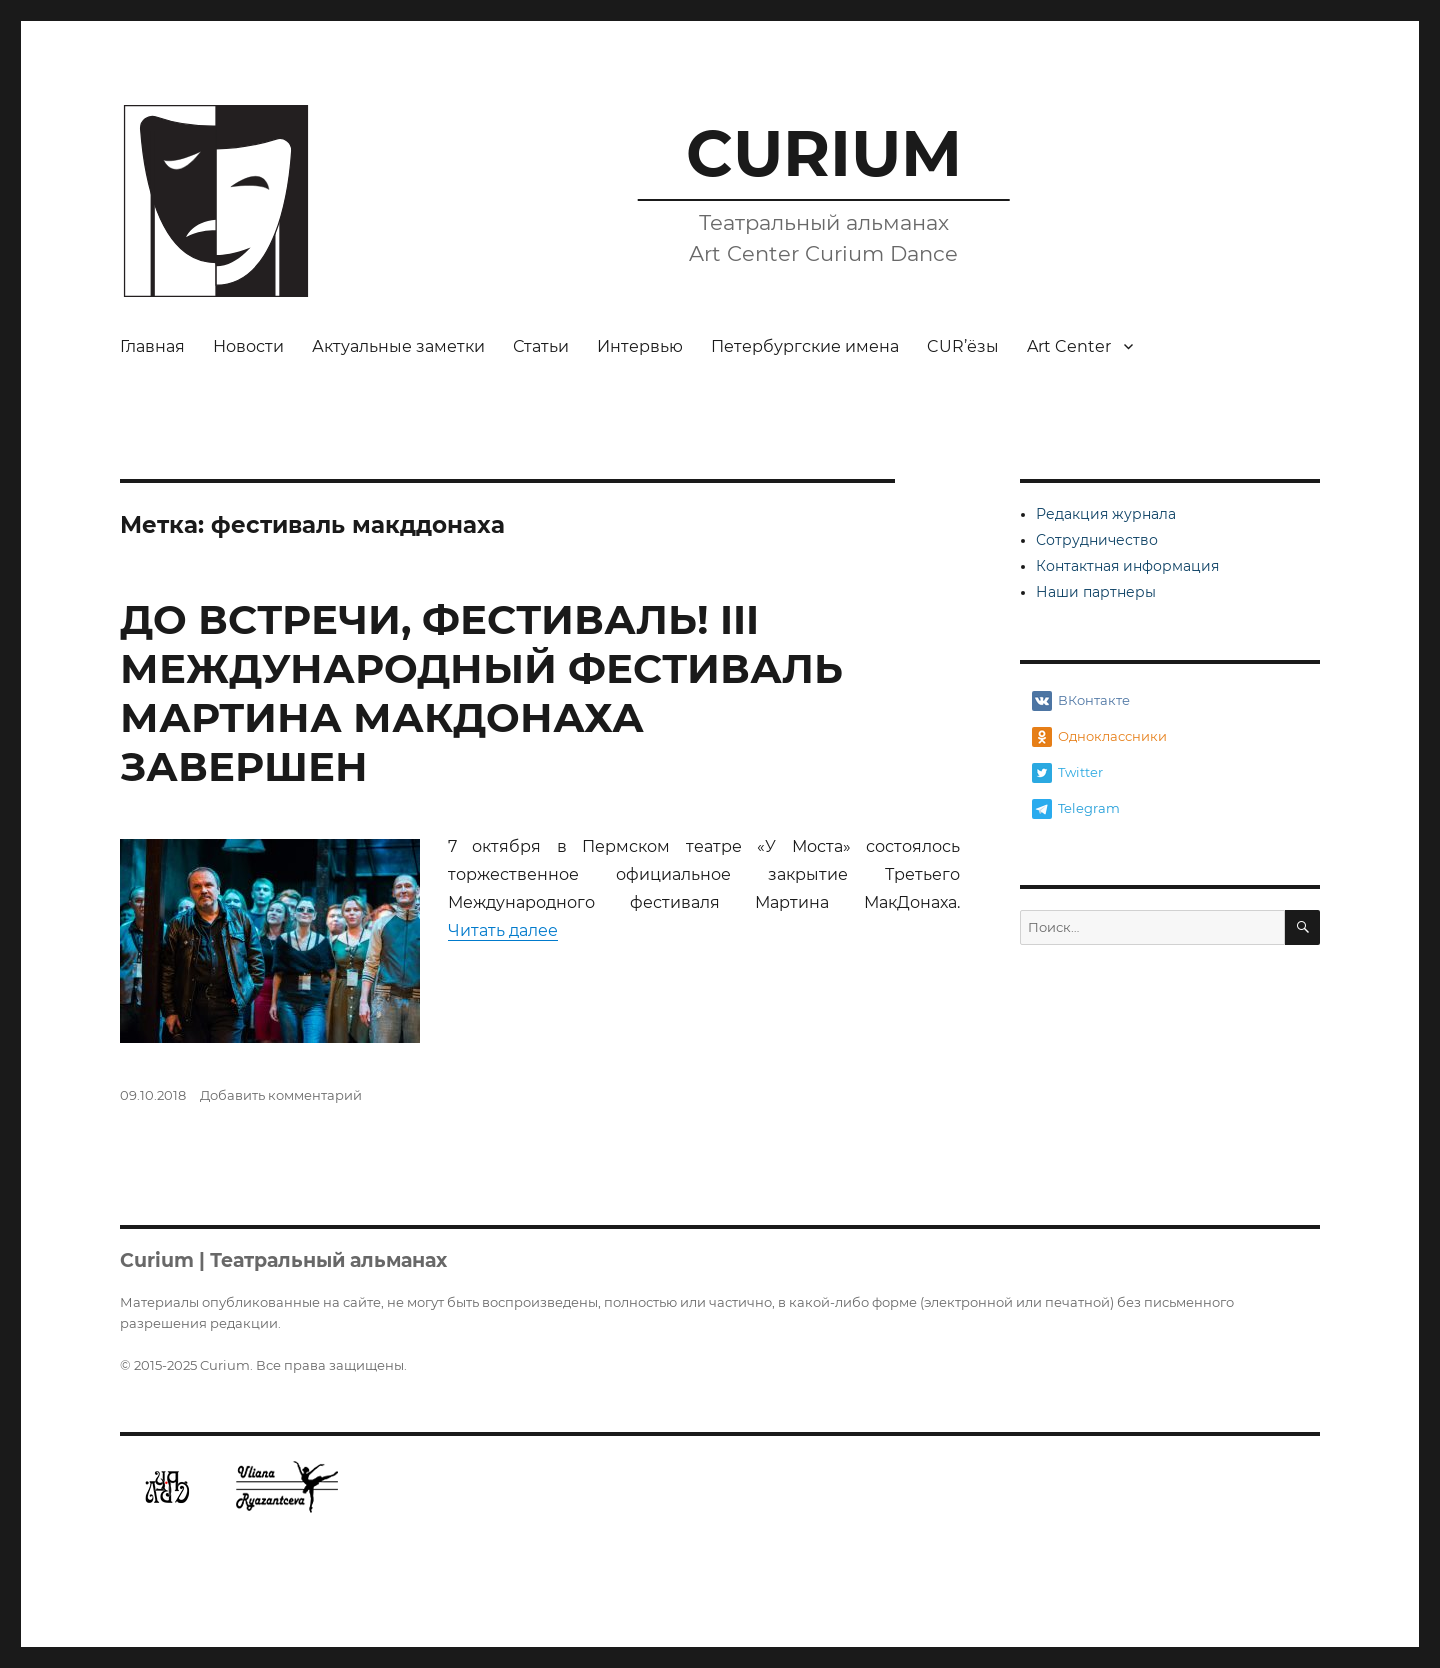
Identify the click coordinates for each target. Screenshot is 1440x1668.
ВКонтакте (1081, 701)
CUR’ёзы (963, 346)
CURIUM (824, 153)
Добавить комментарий (281, 1095)
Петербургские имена (805, 346)
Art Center (1069, 346)
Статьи (541, 346)
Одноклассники (1099, 737)
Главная (152, 346)
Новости (248, 346)
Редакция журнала (1106, 514)
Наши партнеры (1096, 592)
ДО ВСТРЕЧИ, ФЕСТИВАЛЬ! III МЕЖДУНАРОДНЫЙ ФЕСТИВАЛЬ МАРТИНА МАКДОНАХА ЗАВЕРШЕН (481, 693)
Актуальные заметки (398, 346)
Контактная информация (1127, 566)
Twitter (1067, 773)
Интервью (640, 346)
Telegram (1076, 809)
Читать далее (503, 930)
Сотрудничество (1097, 540)
